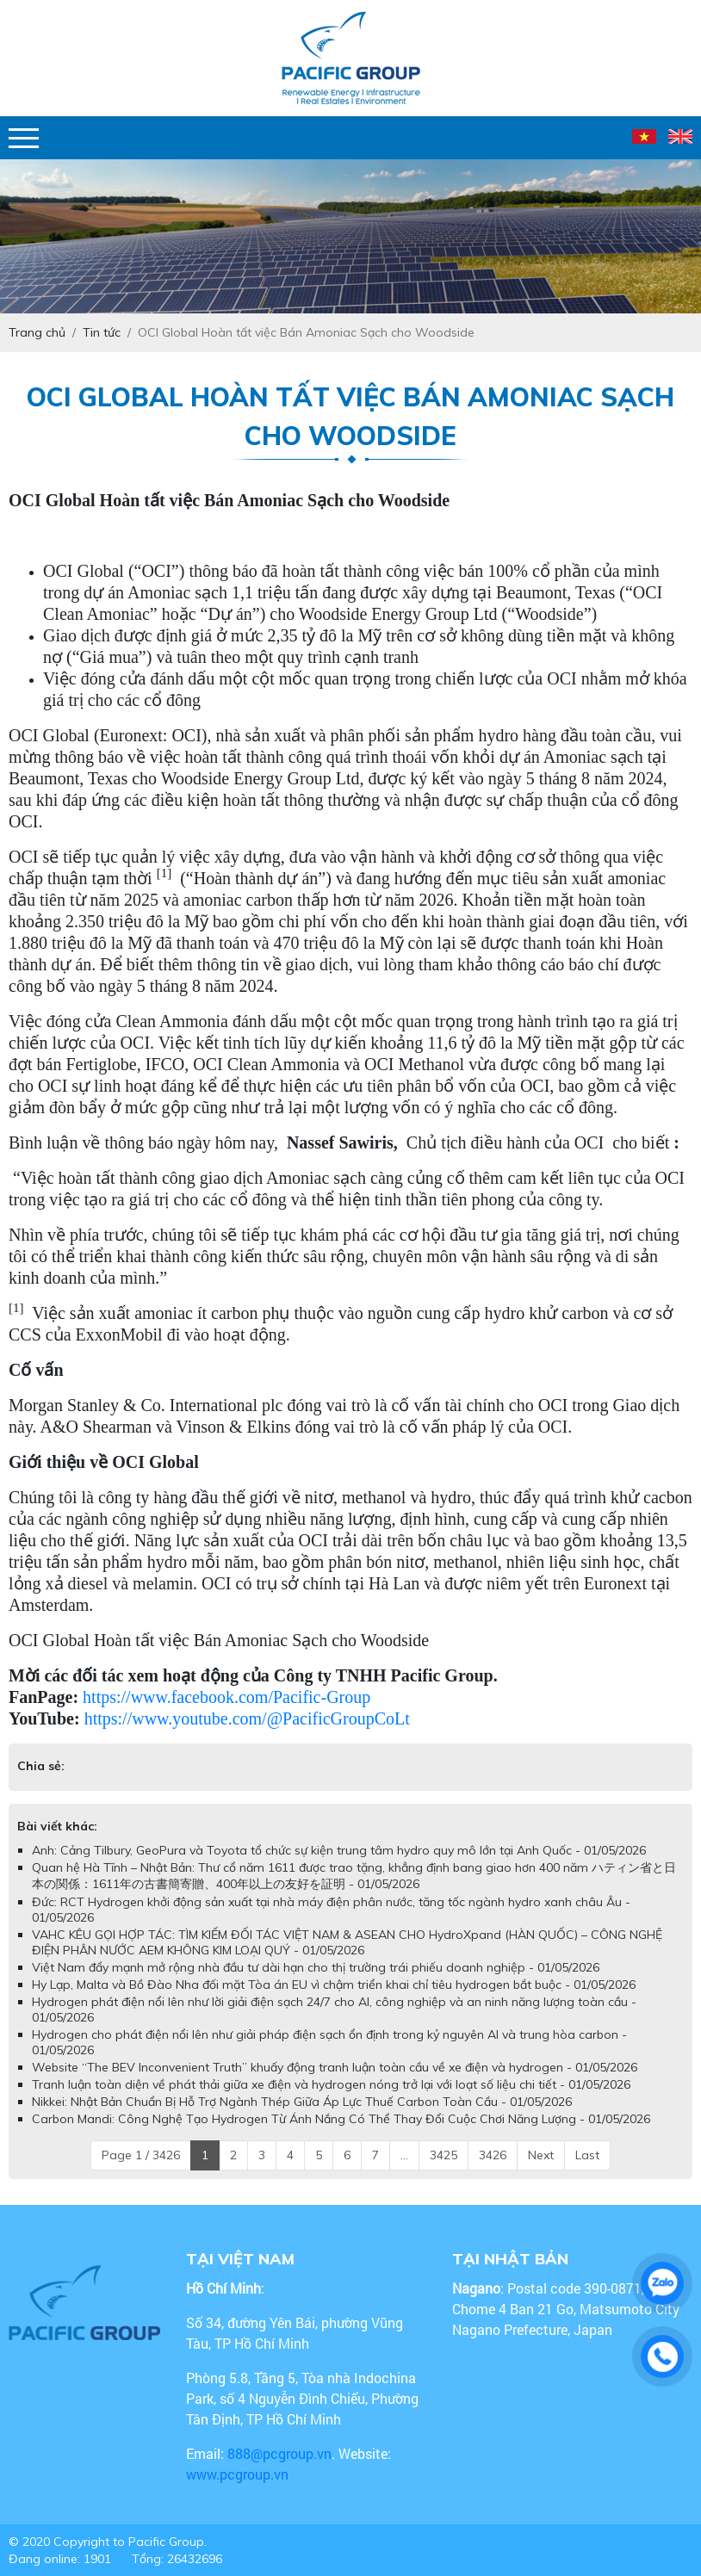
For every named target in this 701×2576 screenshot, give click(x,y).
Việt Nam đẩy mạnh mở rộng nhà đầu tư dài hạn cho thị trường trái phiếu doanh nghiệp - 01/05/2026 (315, 1967)
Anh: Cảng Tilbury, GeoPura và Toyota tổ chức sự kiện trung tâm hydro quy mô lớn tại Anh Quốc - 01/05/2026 (339, 1850)
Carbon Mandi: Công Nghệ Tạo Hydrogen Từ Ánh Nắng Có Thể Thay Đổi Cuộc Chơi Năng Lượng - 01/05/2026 (341, 2119)
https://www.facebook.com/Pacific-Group (226, 1696)
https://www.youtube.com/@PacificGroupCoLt (247, 1718)
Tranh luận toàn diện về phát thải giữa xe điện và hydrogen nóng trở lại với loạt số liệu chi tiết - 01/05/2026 (331, 2084)
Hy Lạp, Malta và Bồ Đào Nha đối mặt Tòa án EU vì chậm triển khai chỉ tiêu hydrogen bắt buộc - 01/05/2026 (334, 1984)
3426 (492, 2155)
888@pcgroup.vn (279, 2453)
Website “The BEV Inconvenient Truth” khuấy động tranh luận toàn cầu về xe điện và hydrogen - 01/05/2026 (334, 2067)
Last (587, 2155)
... (404, 2155)
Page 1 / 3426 (141, 2155)
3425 (443, 2155)
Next (541, 2155)
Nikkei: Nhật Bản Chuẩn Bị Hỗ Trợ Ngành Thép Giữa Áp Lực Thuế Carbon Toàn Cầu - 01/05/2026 (302, 2101)
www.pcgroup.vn (239, 2474)
